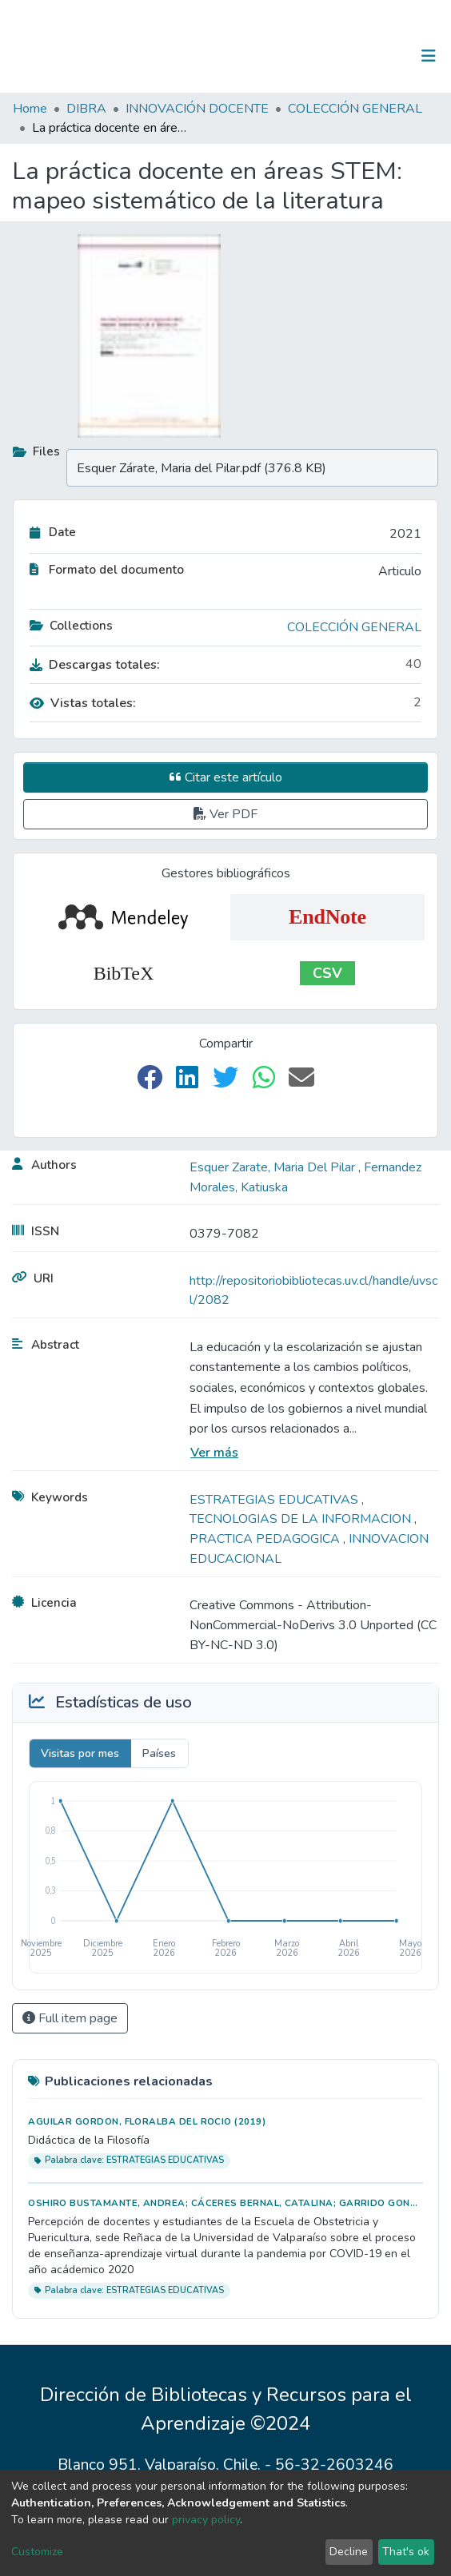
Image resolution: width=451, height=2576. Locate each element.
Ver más (214, 1452)
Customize (37, 2551)
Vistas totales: (83, 703)
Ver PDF (225, 814)
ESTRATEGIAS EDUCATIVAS (275, 1500)
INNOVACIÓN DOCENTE (197, 108)
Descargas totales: (95, 665)
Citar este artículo (226, 777)
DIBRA (86, 108)
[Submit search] (346, 56)
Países (159, 1753)
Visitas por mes (80, 1753)
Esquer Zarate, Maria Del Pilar (274, 1167)
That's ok (405, 2551)
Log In (379, 56)
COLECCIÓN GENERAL (355, 108)
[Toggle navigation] (428, 56)
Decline (348, 2551)
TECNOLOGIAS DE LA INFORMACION (302, 1519)
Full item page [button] (70, 2018)
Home (30, 108)
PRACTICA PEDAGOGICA (266, 1539)
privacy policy (206, 2519)
